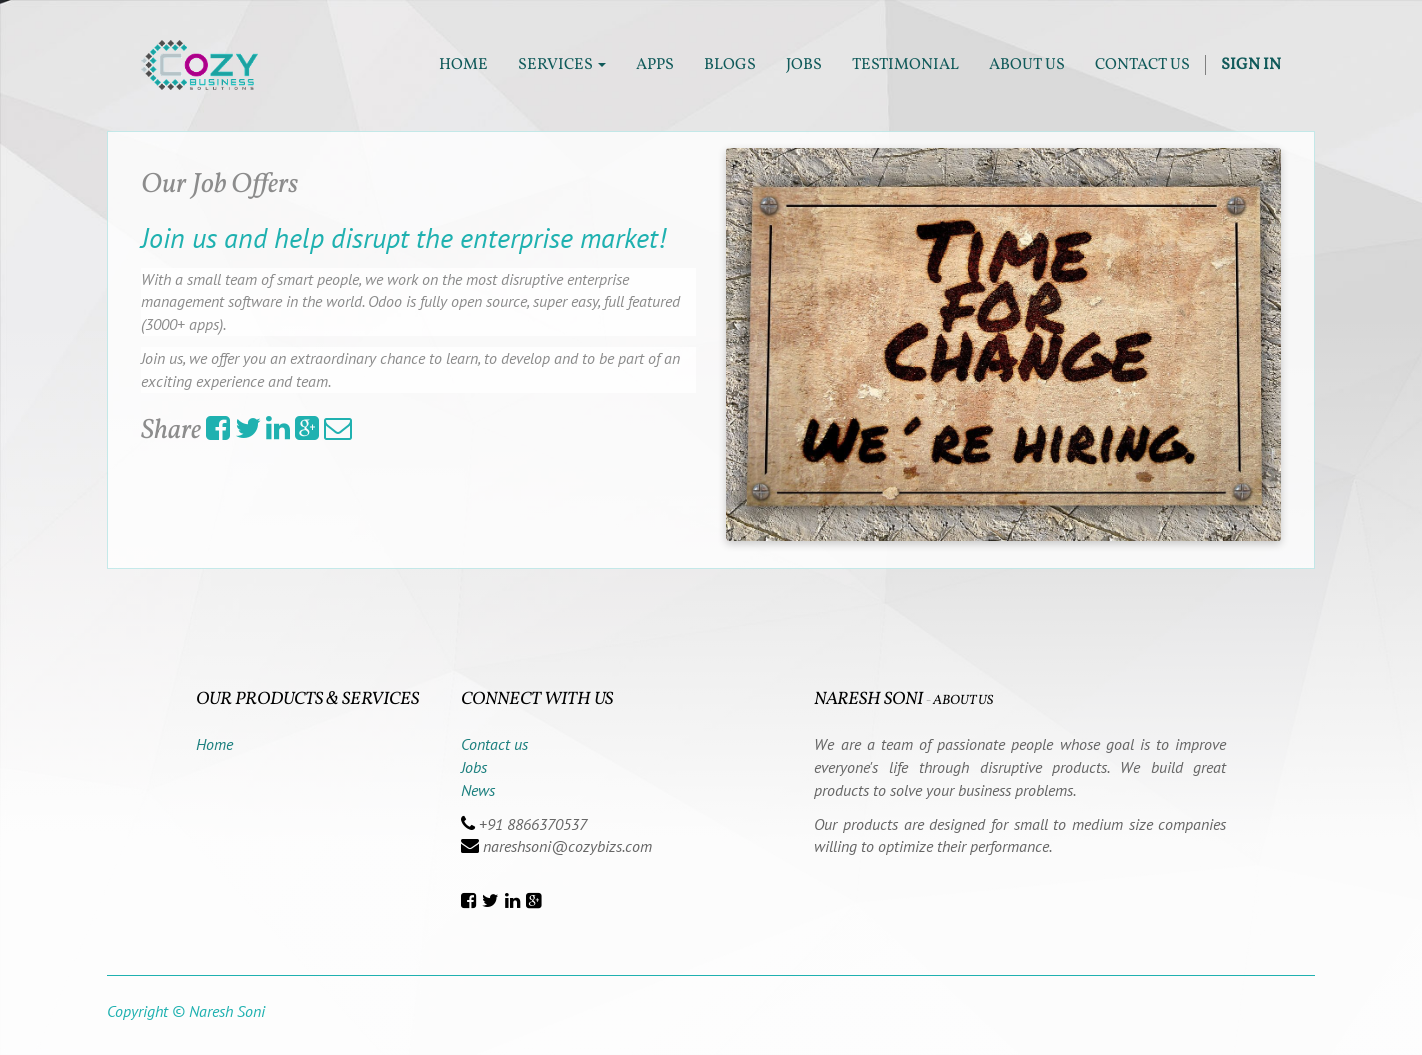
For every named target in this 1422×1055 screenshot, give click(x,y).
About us (963, 700)
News (478, 790)
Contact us (494, 744)
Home (214, 744)
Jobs (474, 767)
